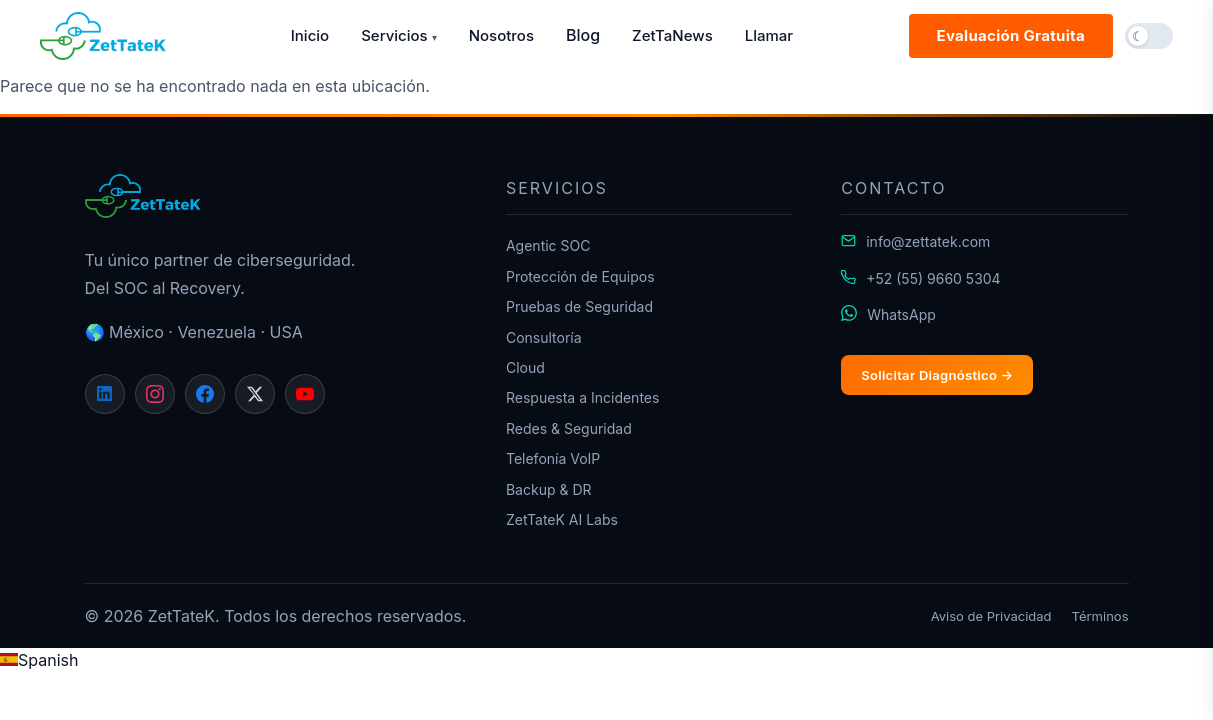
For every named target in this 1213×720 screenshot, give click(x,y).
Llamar (769, 35)
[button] (1149, 36)
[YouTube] (305, 394)
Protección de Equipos (580, 276)
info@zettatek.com (928, 241)
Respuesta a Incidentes (582, 397)
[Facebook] (205, 394)
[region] (606, 673)
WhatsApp (901, 314)
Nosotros (501, 35)
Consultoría (544, 337)
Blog (583, 35)
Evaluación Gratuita (1011, 35)
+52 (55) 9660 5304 (933, 278)
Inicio (310, 35)
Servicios (399, 35)
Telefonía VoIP (553, 458)
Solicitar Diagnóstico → (937, 375)
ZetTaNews (672, 35)
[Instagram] (155, 394)
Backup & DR (549, 489)
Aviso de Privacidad (991, 616)
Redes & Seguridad (569, 428)
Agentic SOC (548, 245)
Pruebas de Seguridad (579, 306)
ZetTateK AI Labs (562, 519)
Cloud (525, 367)
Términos (1100, 616)
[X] (255, 394)
